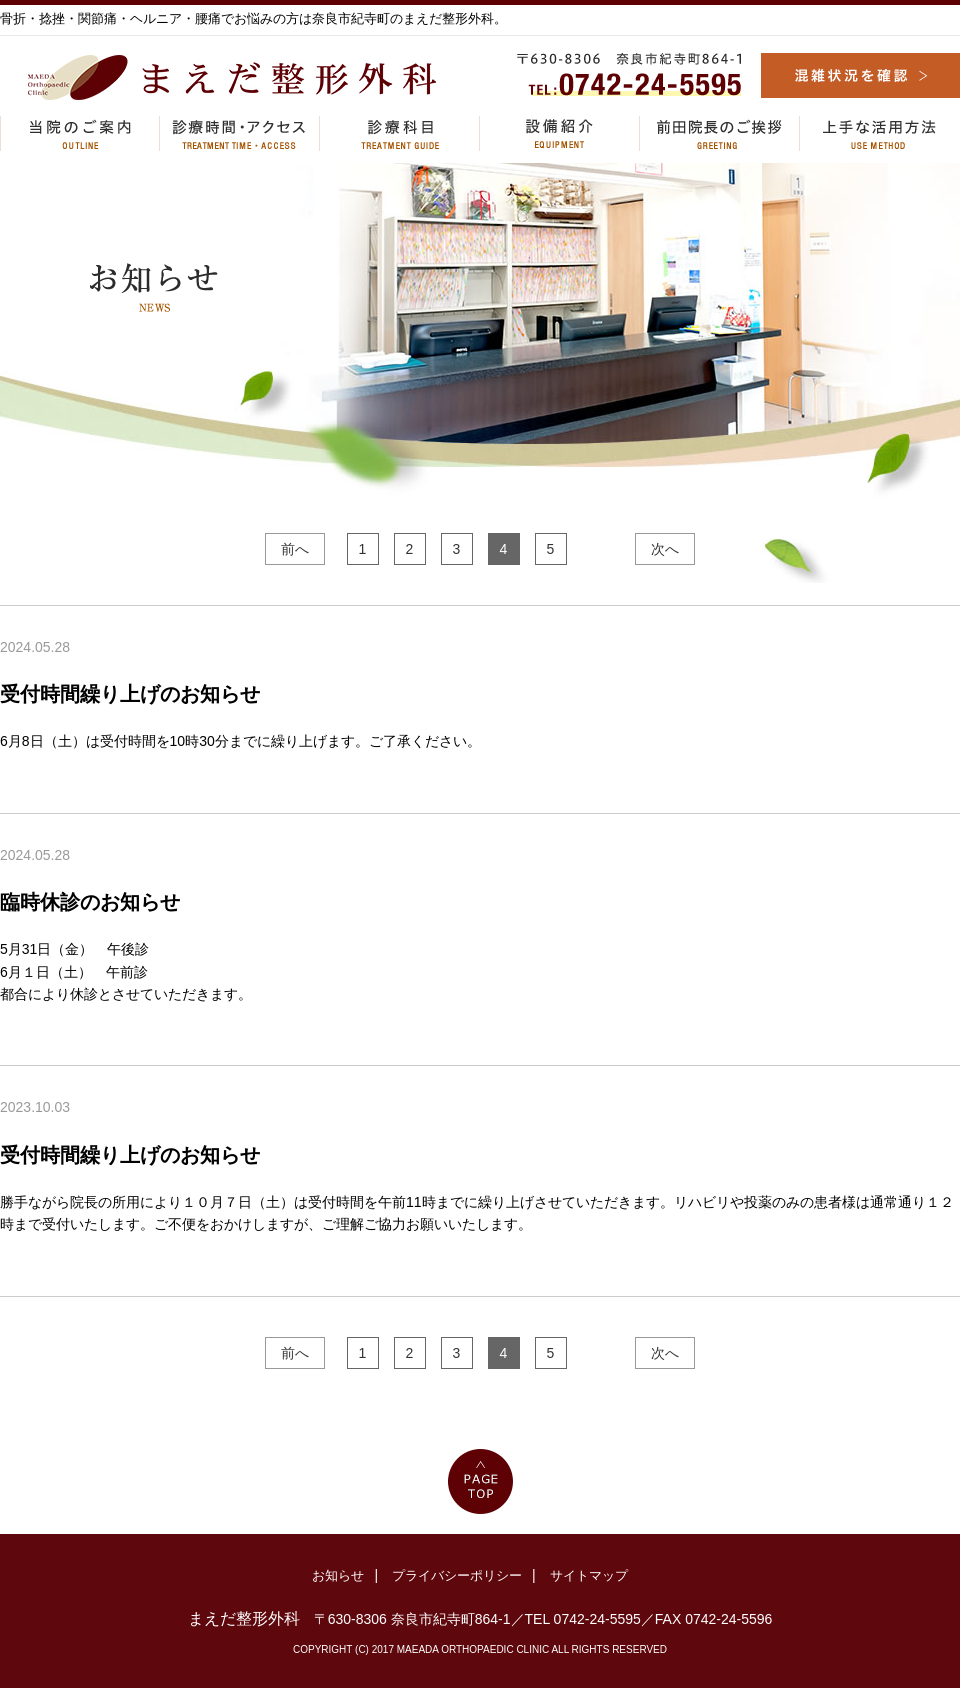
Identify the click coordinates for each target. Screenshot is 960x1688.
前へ (295, 549)
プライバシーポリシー (457, 1575)
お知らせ (338, 1575)
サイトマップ (589, 1575)
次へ (665, 549)
